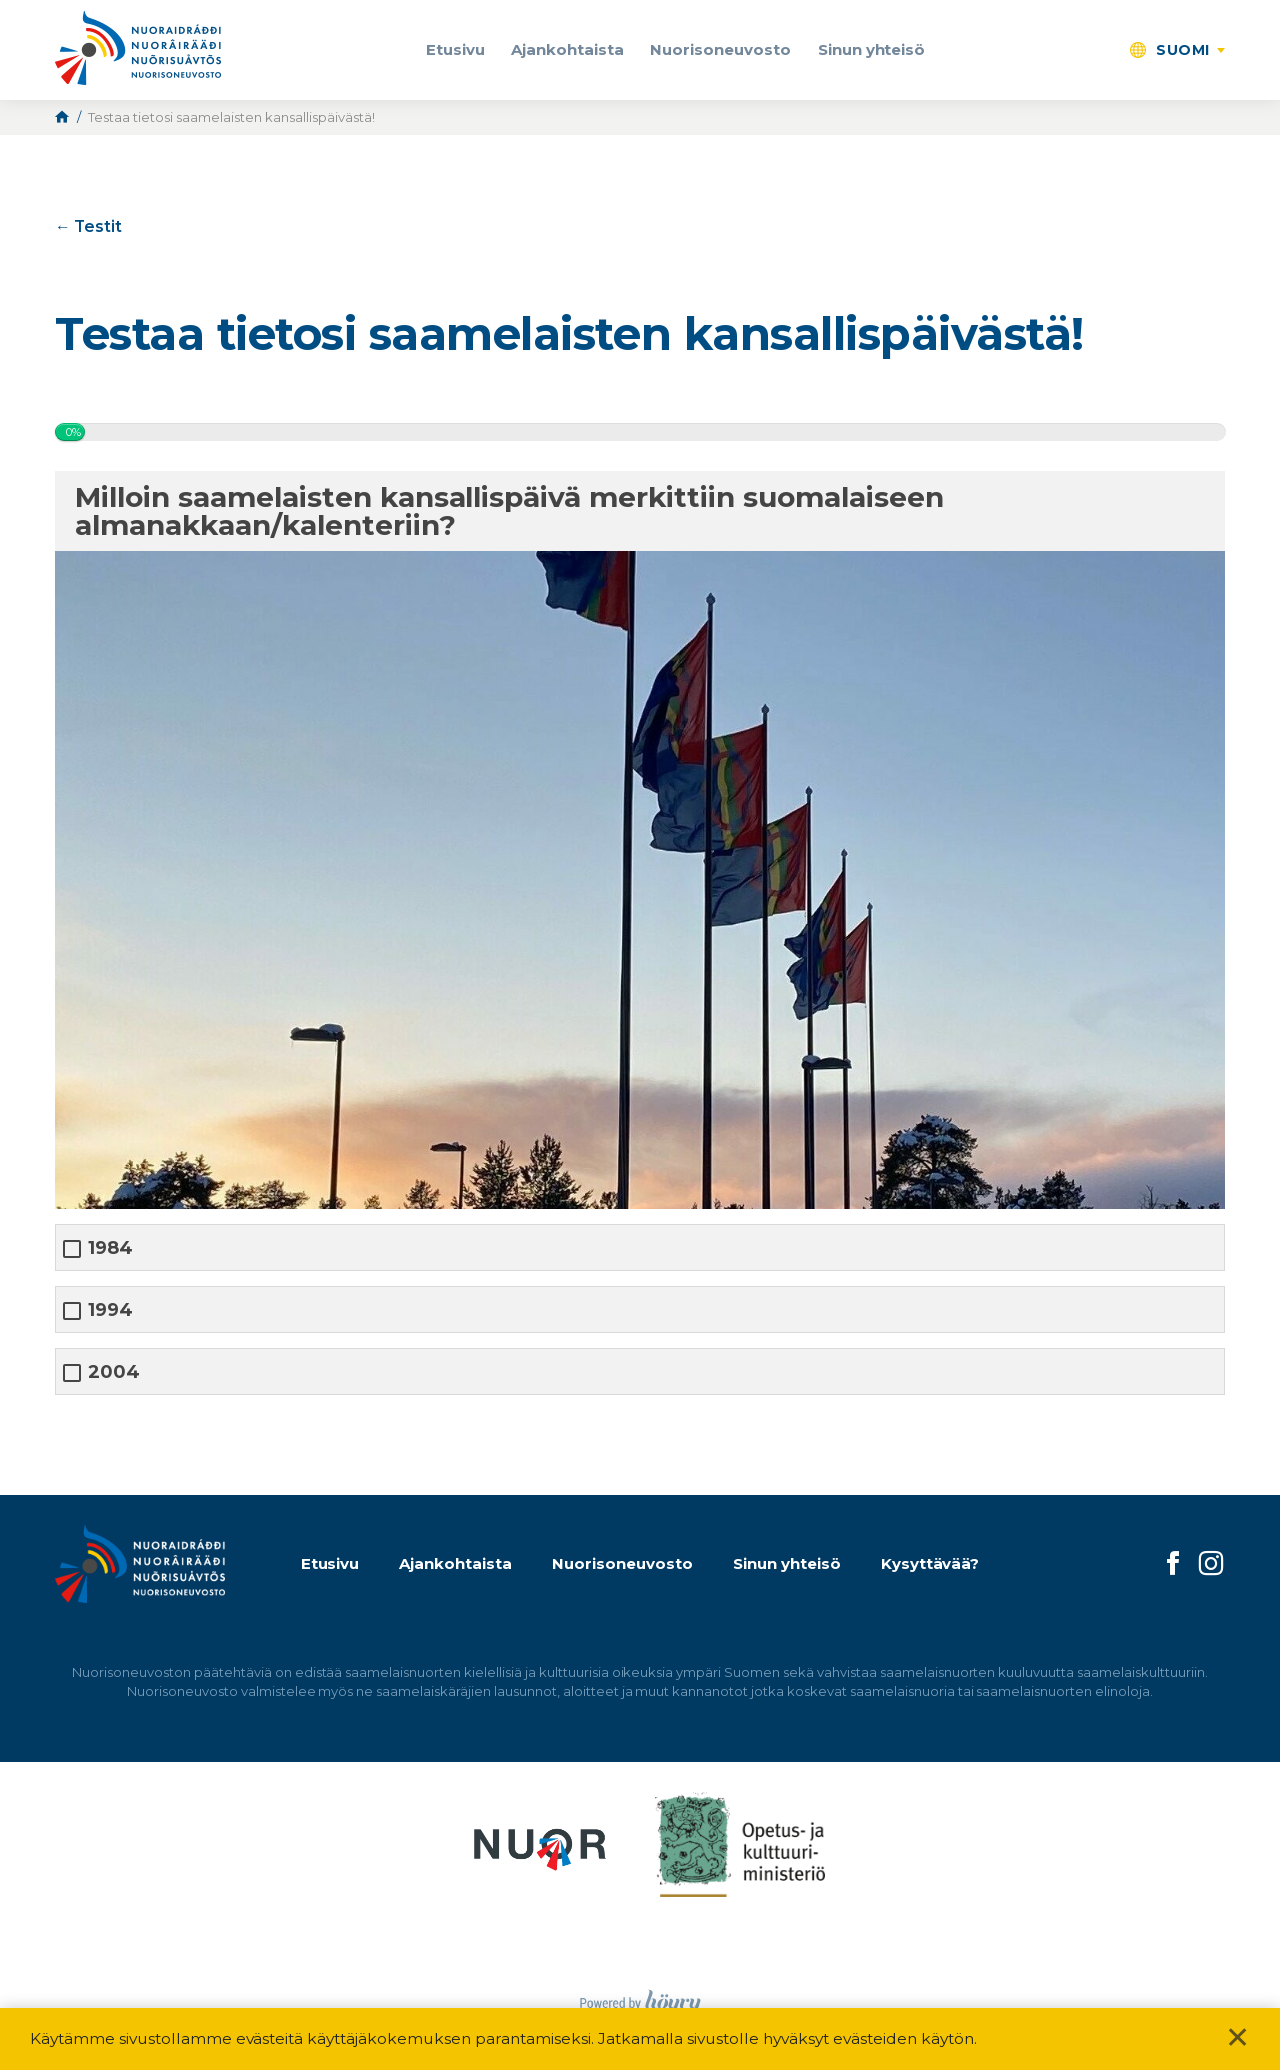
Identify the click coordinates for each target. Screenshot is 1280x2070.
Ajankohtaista (567, 49)
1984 (110, 1248)
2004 (114, 1372)
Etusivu (455, 49)
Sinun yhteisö (872, 49)
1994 (110, 1310)
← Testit (88, 226)
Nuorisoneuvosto (720, 49)
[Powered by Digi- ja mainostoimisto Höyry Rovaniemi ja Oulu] (640, 1997)
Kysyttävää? (930, 1563)
